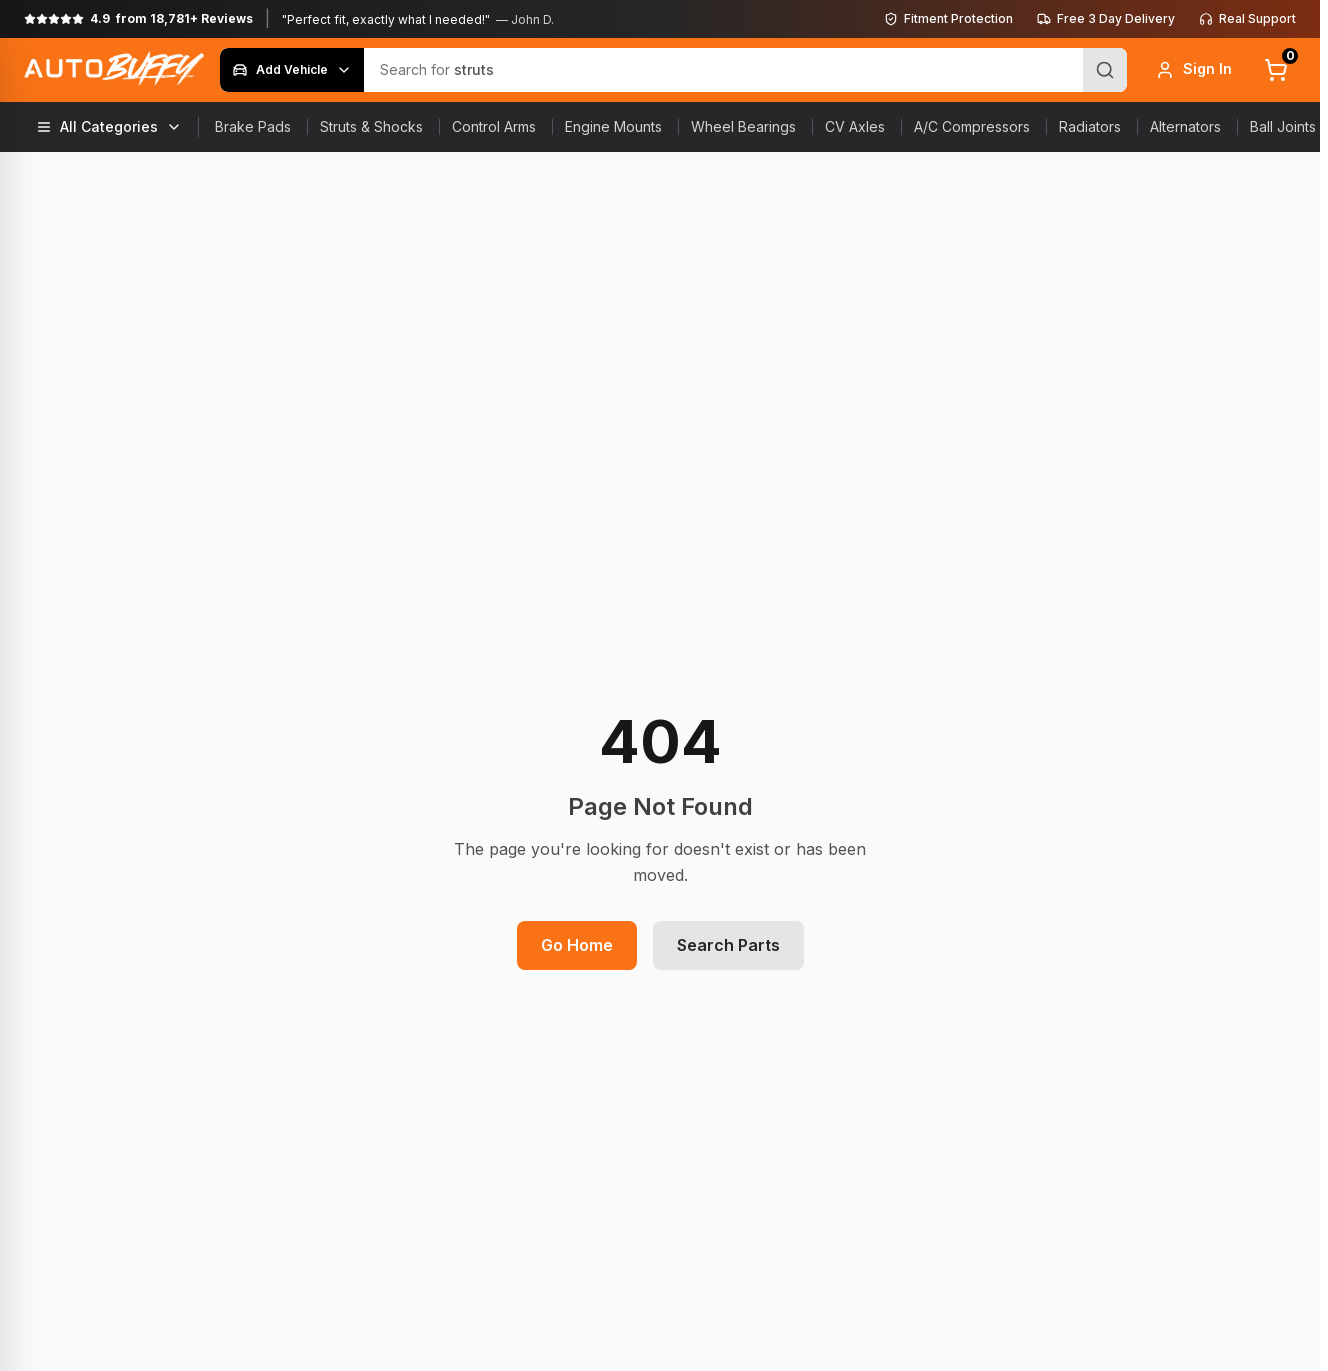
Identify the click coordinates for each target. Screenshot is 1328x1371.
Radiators (1090, 126)
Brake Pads (253, 126)
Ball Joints (1283, 126)
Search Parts (728, 945)
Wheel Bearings (743, 126)
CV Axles (855, 126)
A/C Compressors (972, 126)
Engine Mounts (613, 126)
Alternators (1185, 126)
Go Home (577, 945)
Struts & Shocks (371, 126)
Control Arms (494, 126)
